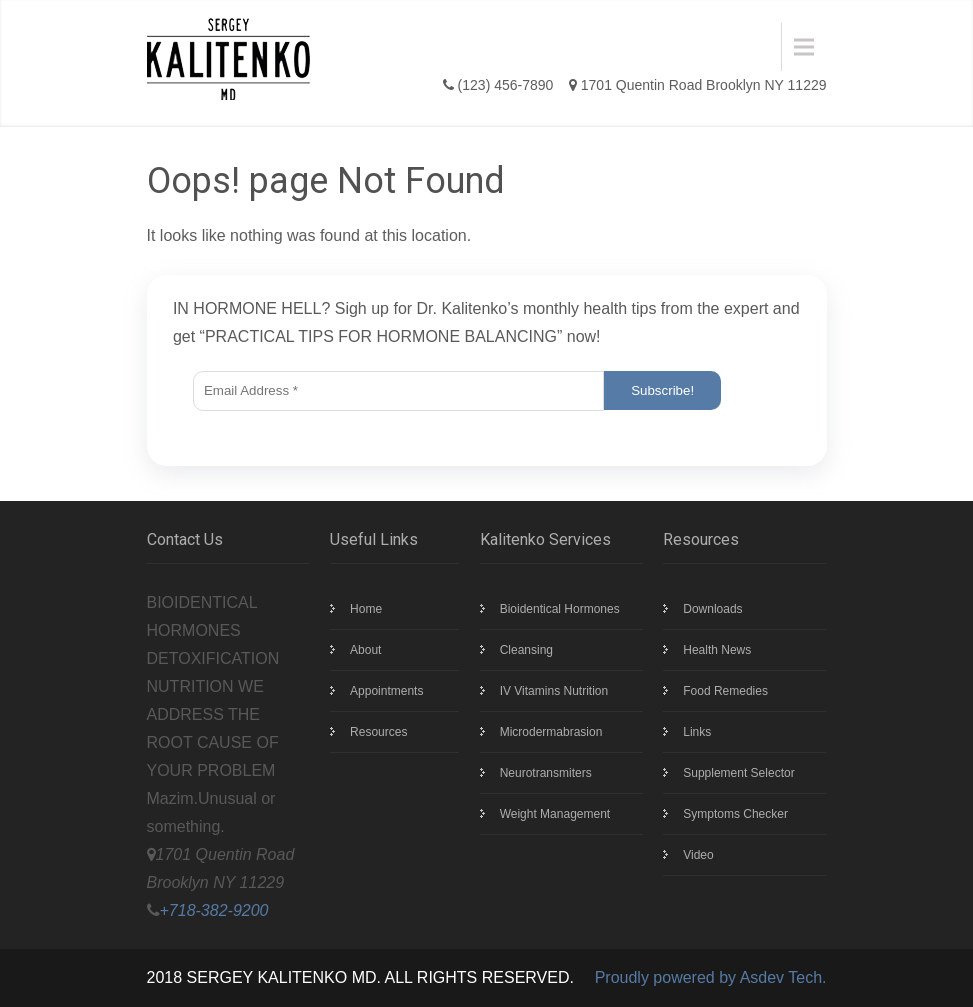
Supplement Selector (738, 773)
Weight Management (555, 814)
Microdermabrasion (551, 732)
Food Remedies (725, 691)
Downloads (712, 609)
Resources (378, 732)
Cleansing (526, 650)
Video (698, 855)
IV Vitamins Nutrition (554, 691)
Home (366, 609)
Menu (381, 46)
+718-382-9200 (214, 910)
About (365, 650)
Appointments (386, 691)
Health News (717, 650)
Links (697, 732)
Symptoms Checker (735, 814)
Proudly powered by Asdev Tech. (711, 977)
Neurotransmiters (546, 773)
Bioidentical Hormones (560, 609)
